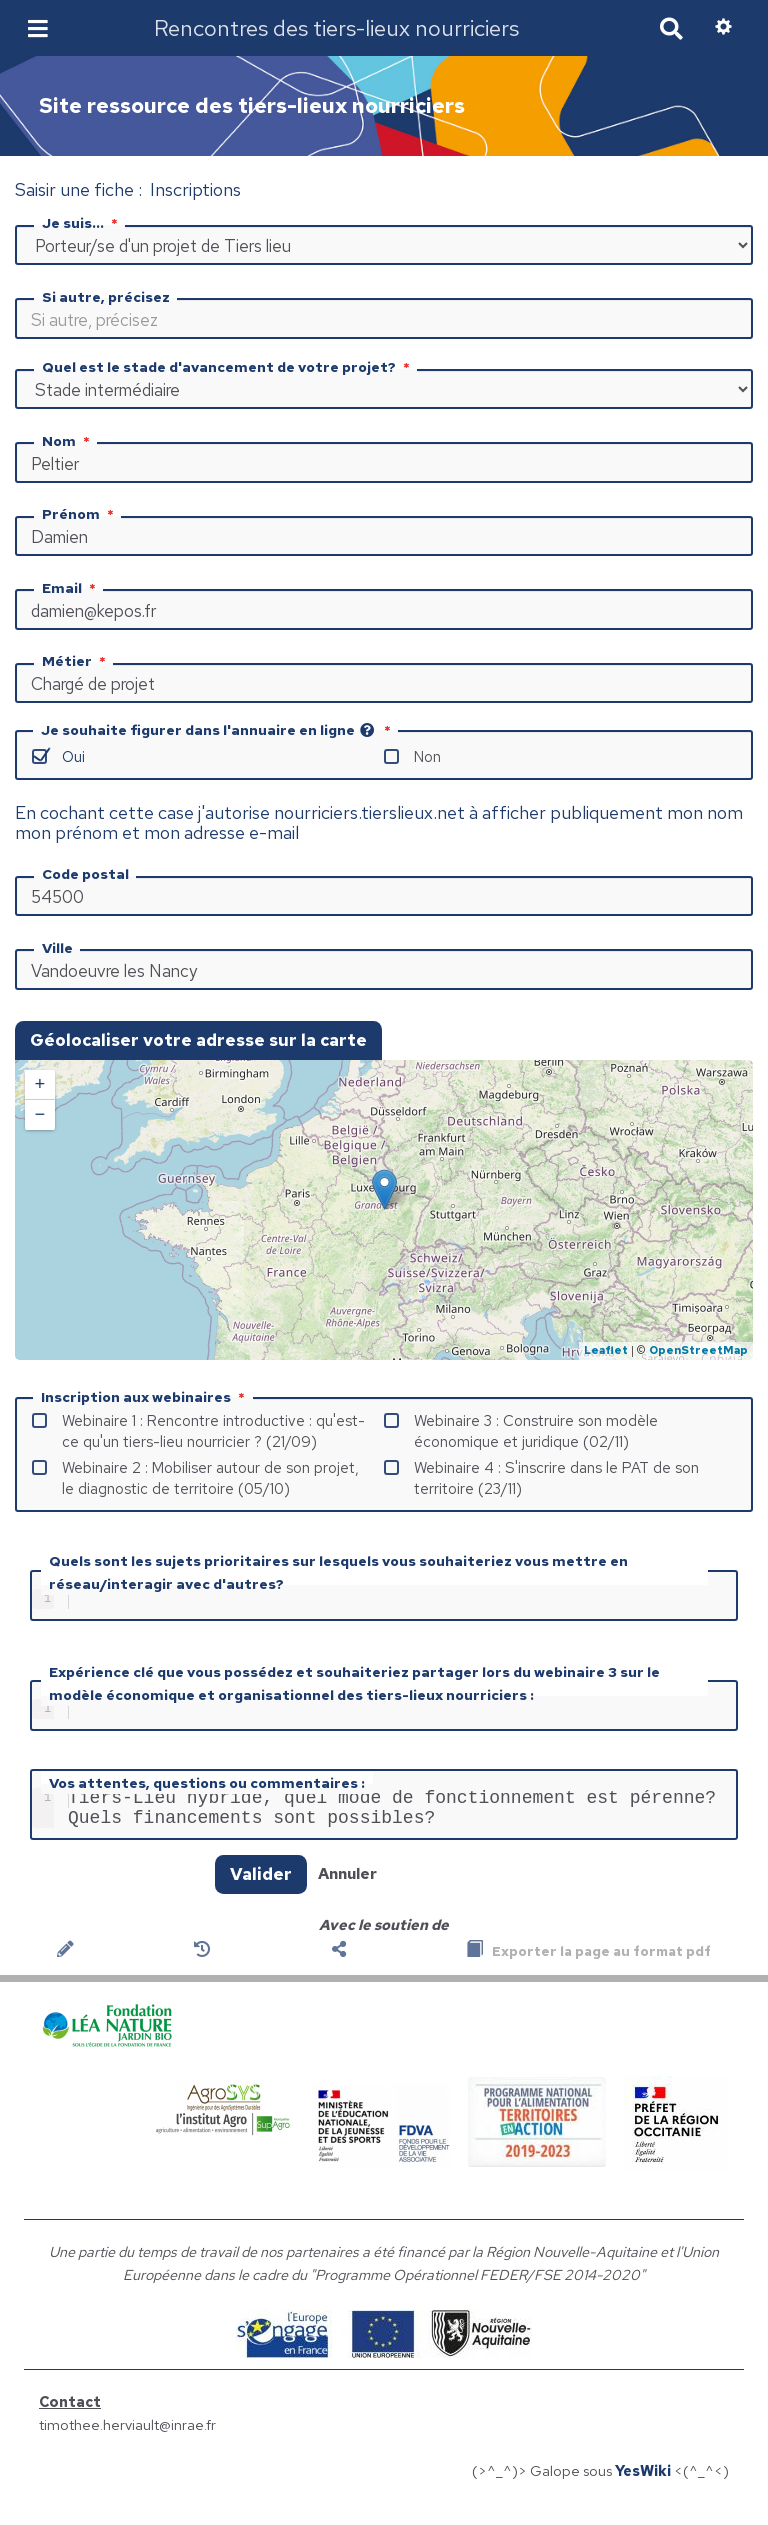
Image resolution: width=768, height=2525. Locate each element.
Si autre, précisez (106, 297)
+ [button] (40, 1085)
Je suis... (82, 223)
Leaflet (606, 1350)
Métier (76, 661)
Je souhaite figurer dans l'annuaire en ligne (217, 730)
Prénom (80, 514)
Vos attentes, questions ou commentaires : (207, 1791)
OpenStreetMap (698, 1350)
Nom (68, 441)
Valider (261, 1890)
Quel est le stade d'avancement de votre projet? (228, 367)
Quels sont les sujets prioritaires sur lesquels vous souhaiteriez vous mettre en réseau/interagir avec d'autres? (338, 1572)
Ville (57, 948)
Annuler (347, 1889)
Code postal (85, 874)
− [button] (40, 1115)
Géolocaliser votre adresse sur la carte (198, 1040)
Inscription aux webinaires (145, 1397)
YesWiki (643, 2486)
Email (71, 588)
